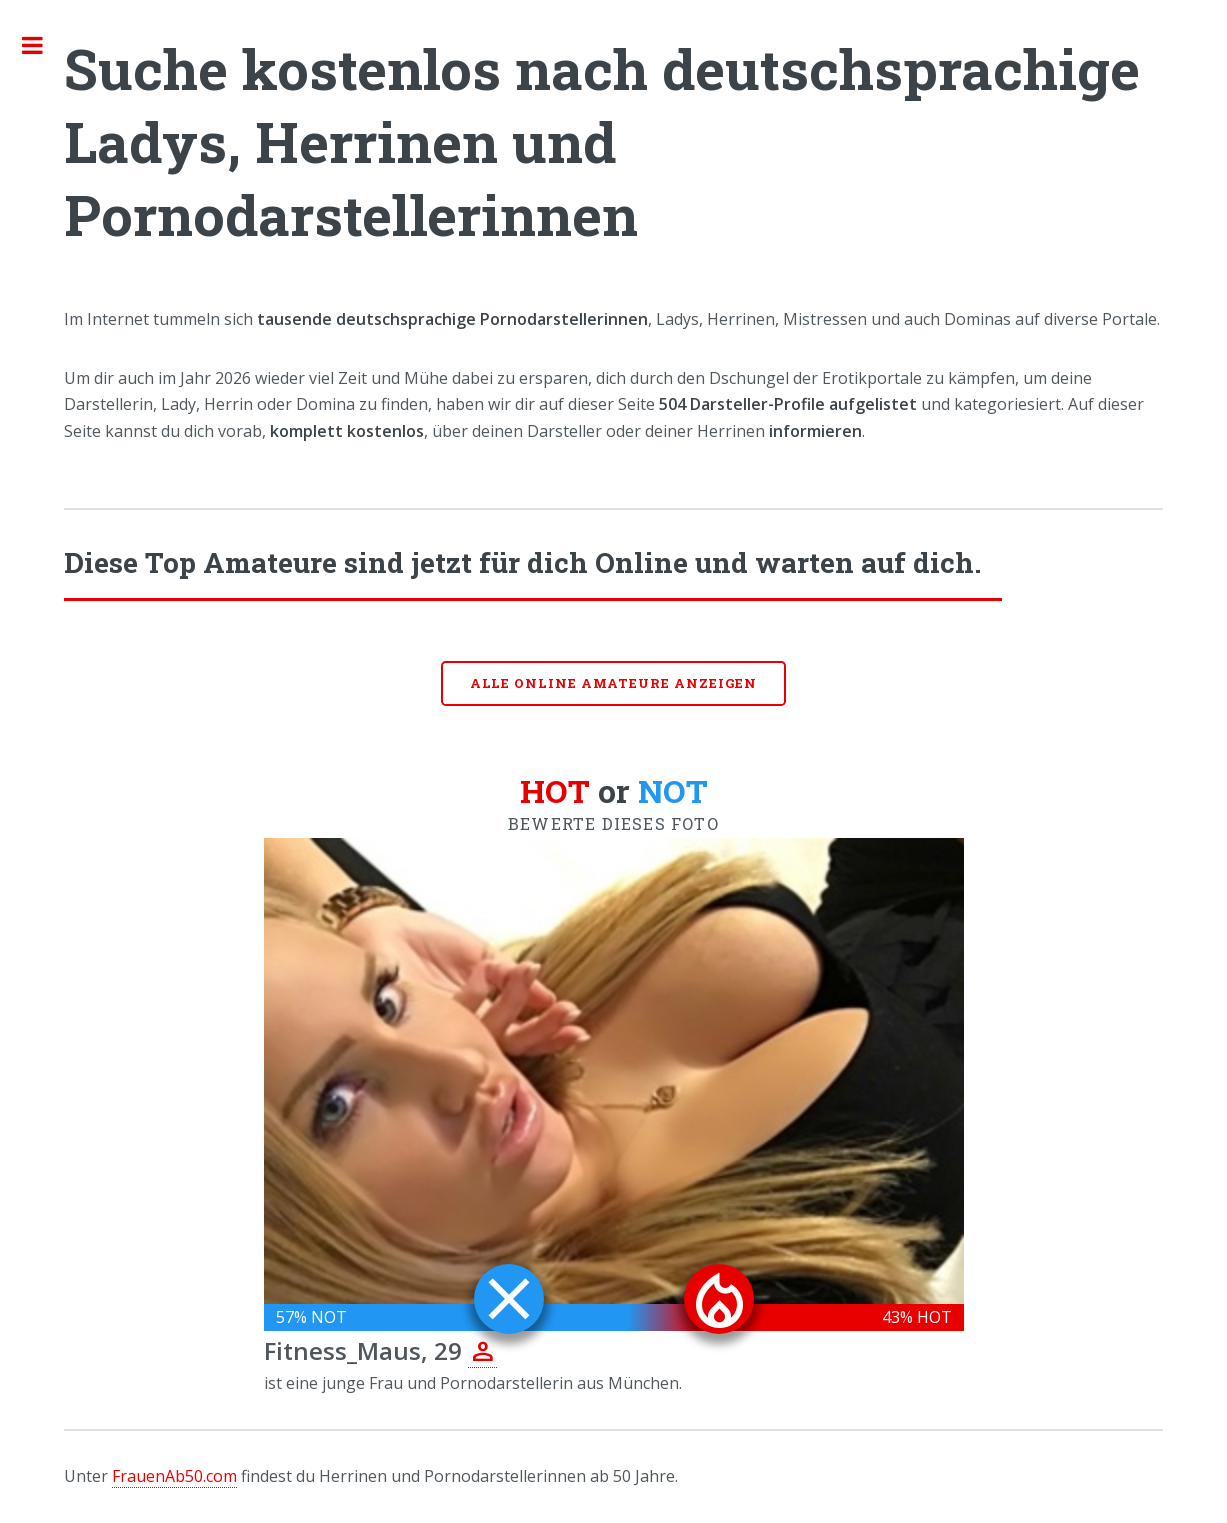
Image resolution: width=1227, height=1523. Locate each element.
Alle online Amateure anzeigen (614, 683)
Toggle (43, 45)
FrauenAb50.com (174, 1476)
